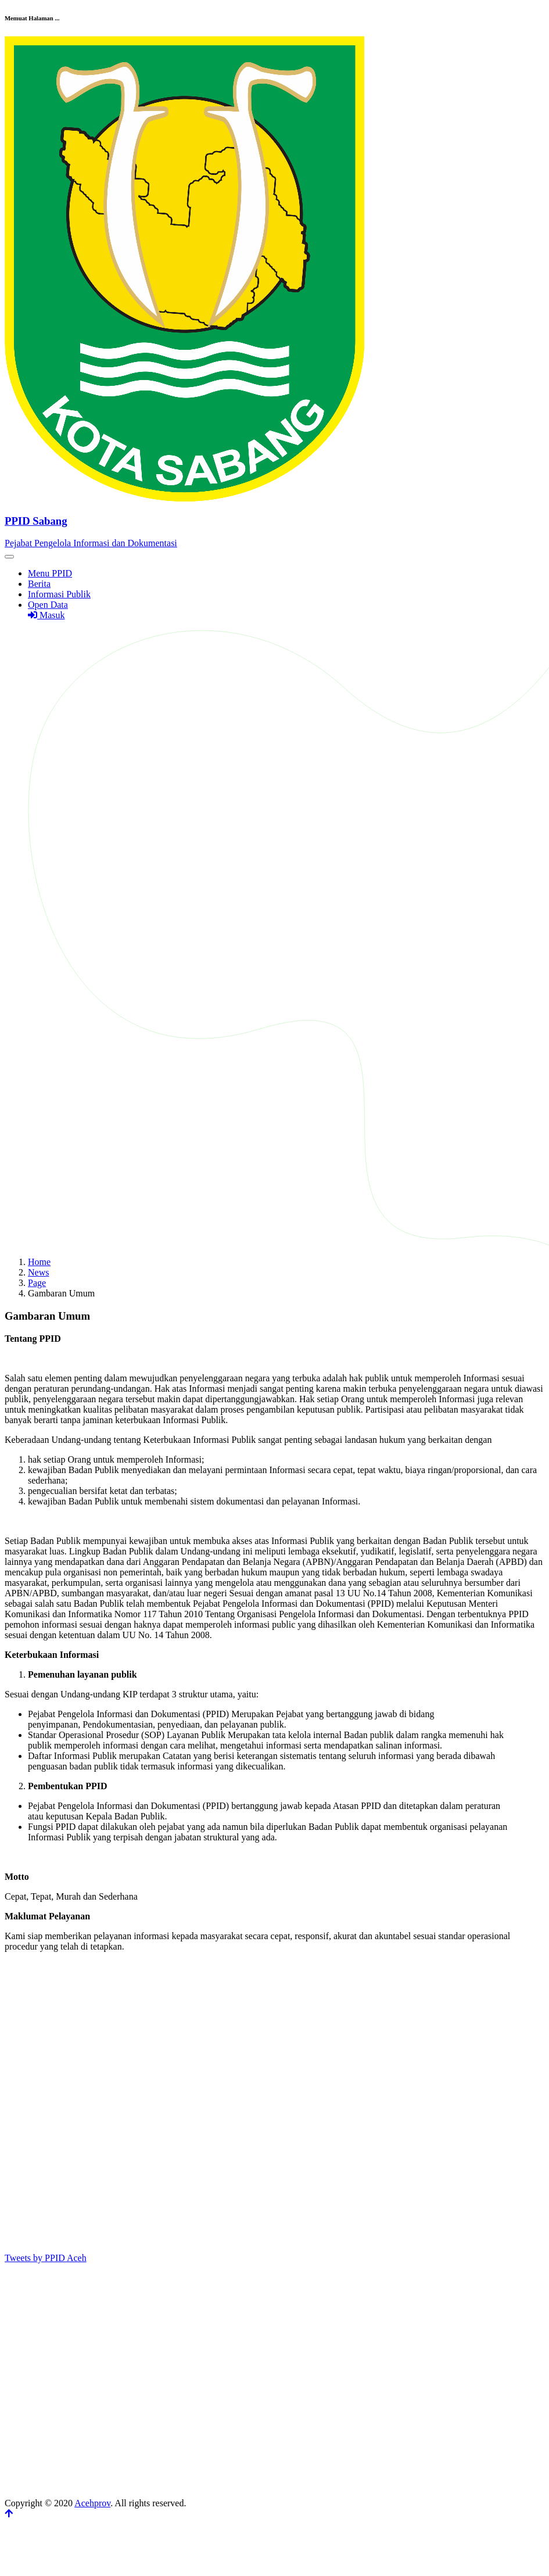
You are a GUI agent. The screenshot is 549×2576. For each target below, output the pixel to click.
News (38, 1272)
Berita (39, 584)
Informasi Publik (59, 594)
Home (39, 1262)
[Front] (274, 521)
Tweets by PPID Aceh (46, 2258)
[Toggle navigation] (9, 556)
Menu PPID (50, 573)
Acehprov (92, 2503)
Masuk (46, 615)
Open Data (48, 605)
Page (37, 1283)
